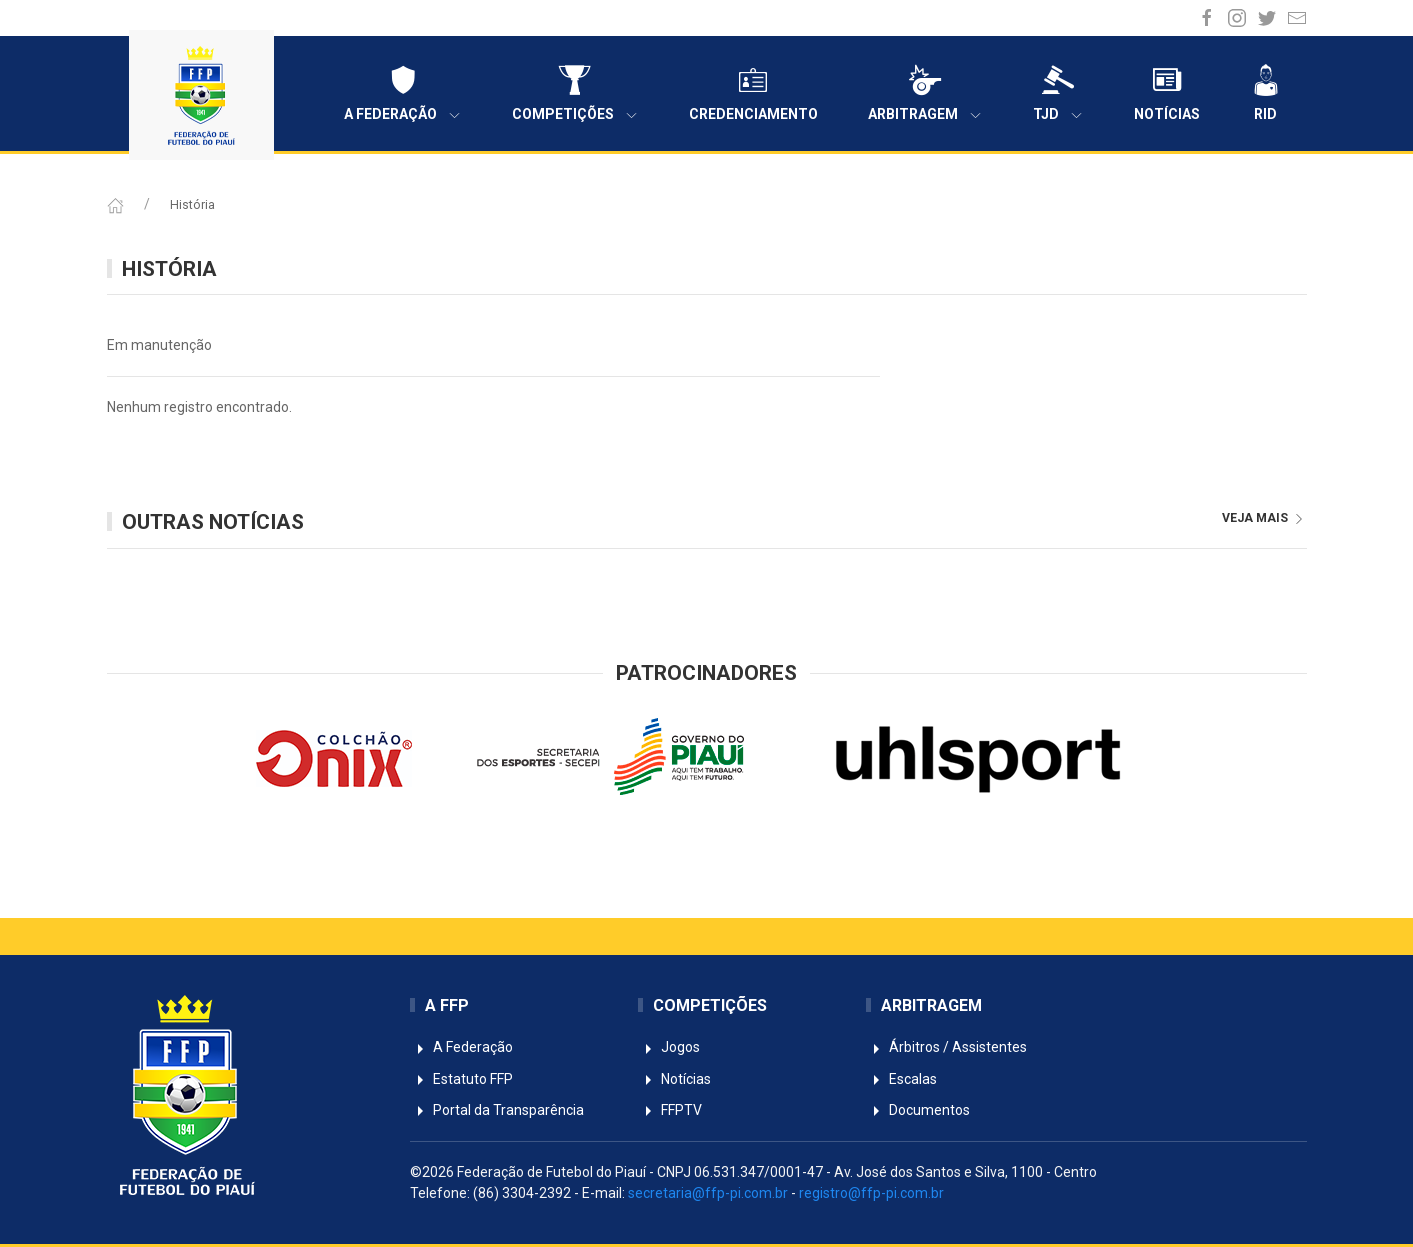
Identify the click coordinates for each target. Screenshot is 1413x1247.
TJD (1058, 93)
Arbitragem (925, 93)
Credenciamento (753, 93)
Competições (575, 93)
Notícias (1167, 93)
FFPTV (670, 1110)
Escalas (901, 1079)
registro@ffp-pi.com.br (871, 1193)
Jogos (669, 1047)
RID (1266, 93)
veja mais (1264, 518)
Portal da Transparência (497, 1110)
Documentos (918, 1110)
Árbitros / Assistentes (946, 1047)
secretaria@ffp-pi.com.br (708, 1193)
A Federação (403, 93)
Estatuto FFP (461, 1079)
